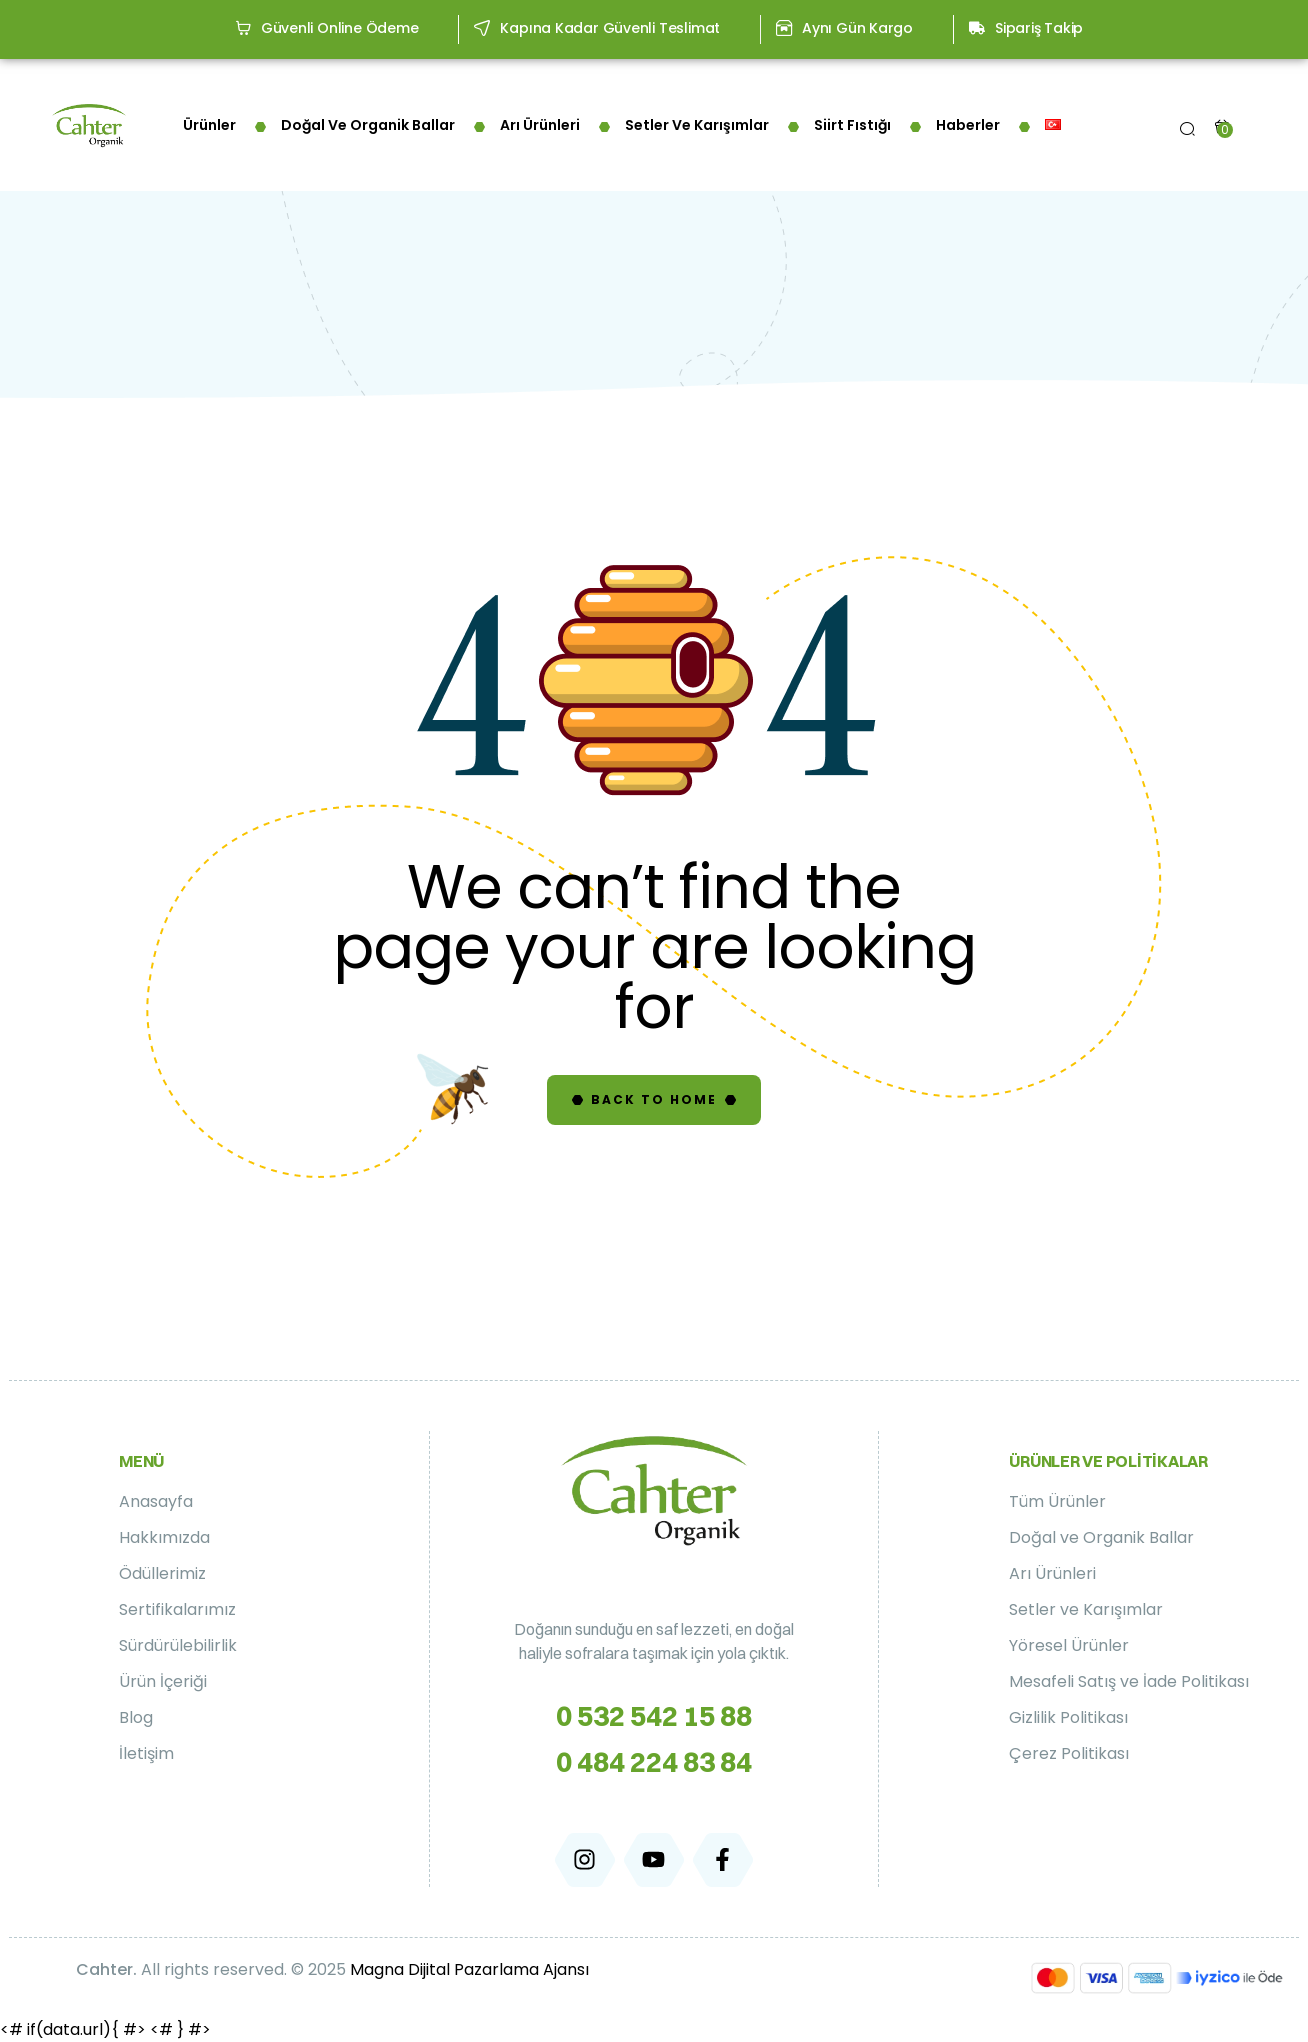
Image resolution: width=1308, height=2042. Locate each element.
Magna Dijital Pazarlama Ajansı (469, 1969)
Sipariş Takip (1039, 28)
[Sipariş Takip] (977, 28)
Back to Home (654, 1099)
